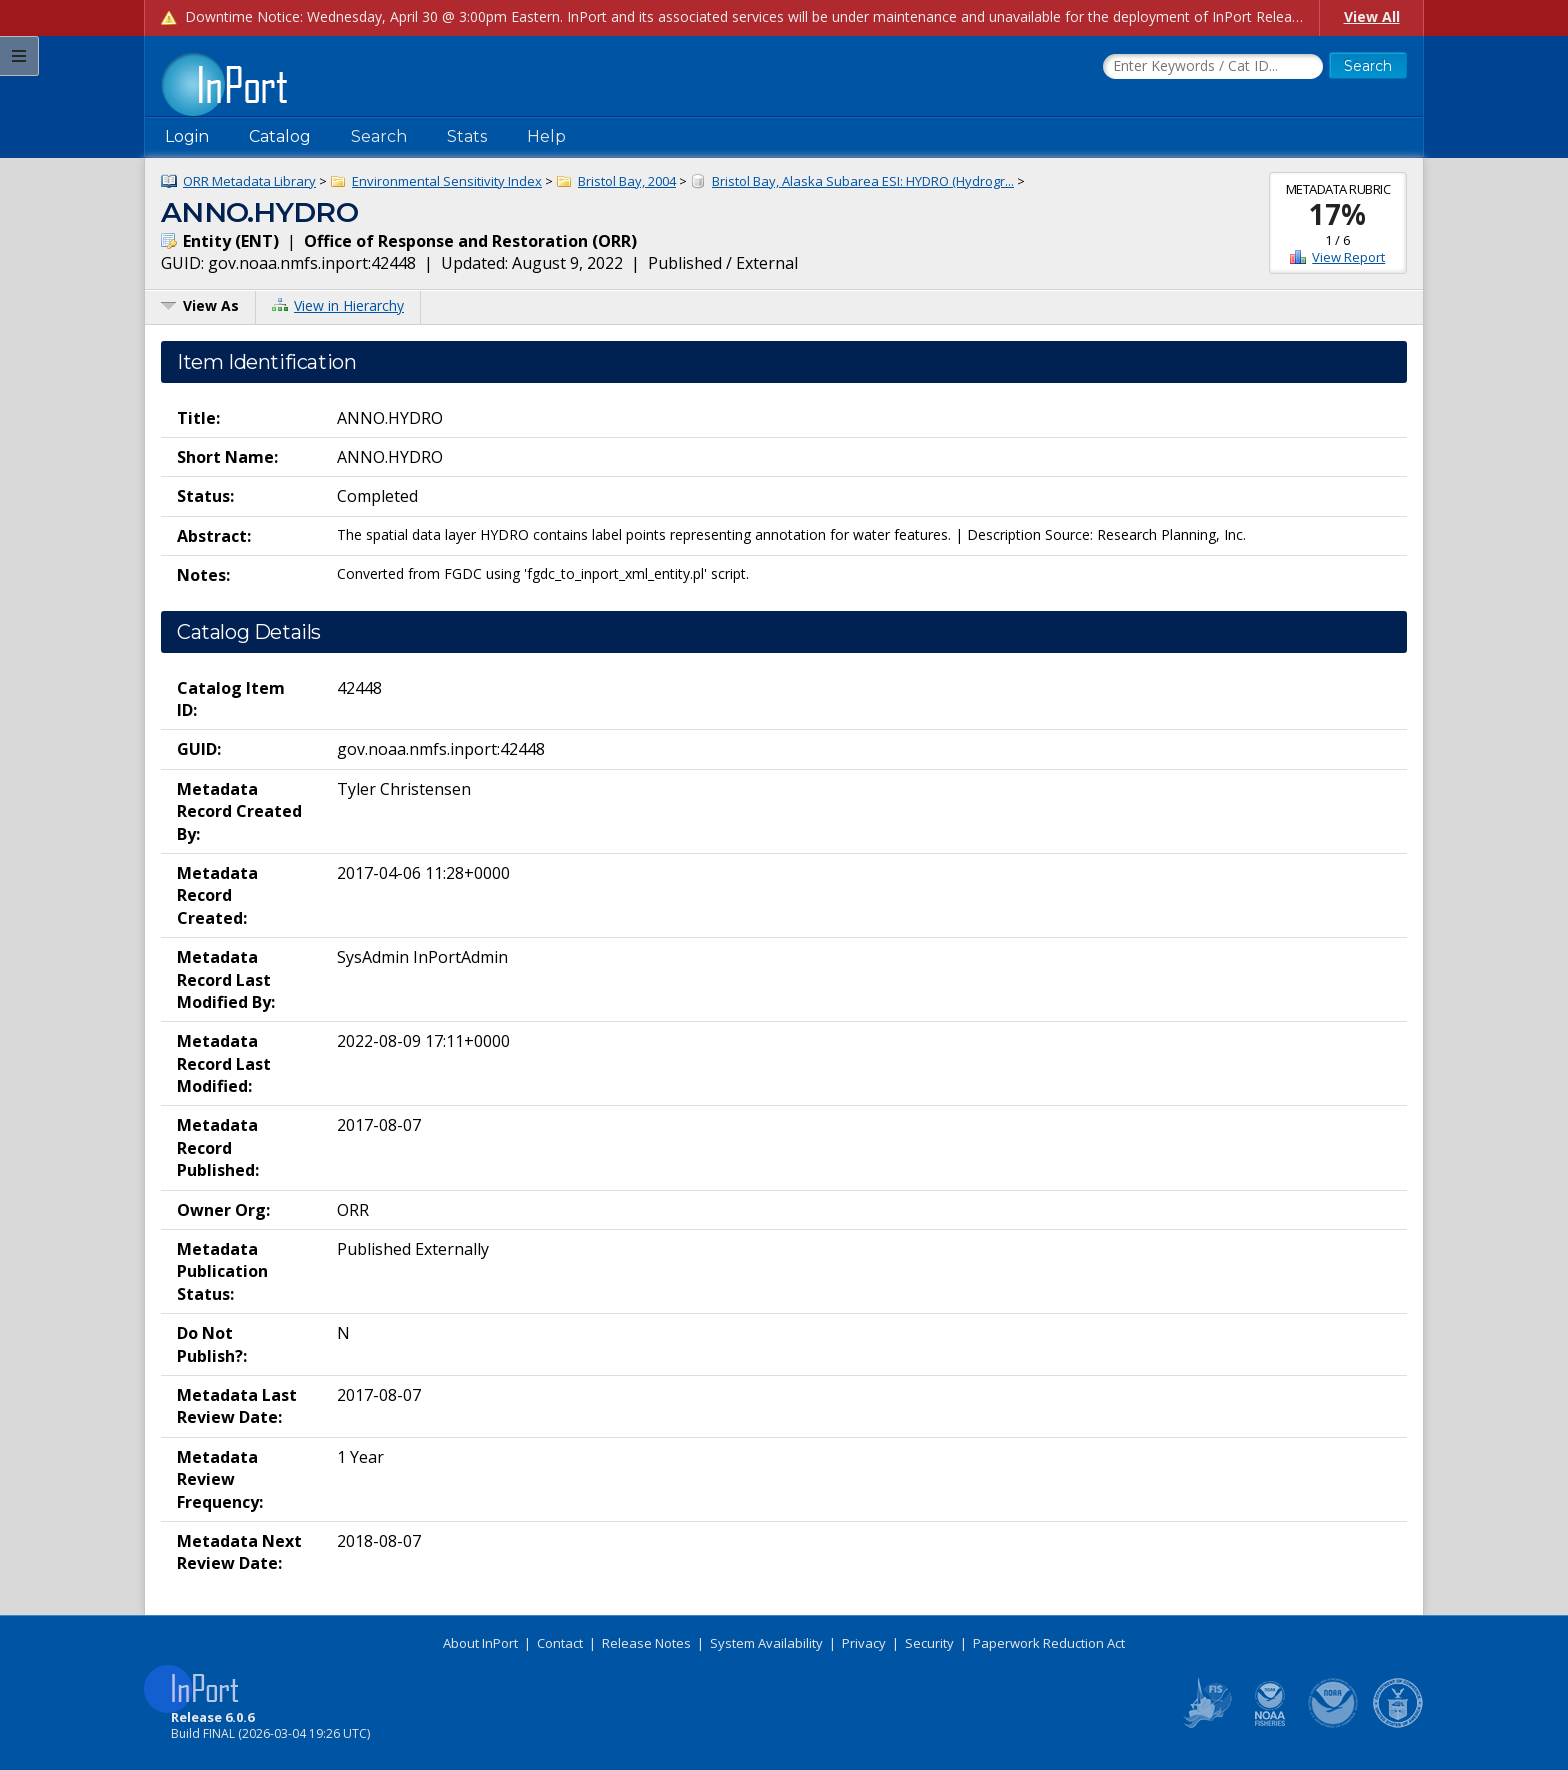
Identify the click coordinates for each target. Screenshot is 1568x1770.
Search (379, 136)
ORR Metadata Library (249, 181)
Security (929, 1643)
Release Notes (646, 1643)
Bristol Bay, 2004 (627, 181)
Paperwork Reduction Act (1049, 1643)
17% (1337, 214)
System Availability (766, 1643)
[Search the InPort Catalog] (1213, 67)
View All (1372, 16)
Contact (560, 1643)
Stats (467, 136)
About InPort (480, 1643)
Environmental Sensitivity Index (447, 181)
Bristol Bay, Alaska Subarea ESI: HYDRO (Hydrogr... (863, 181)
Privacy (864, 1643)
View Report (1348, 257)
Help (546, 136)
